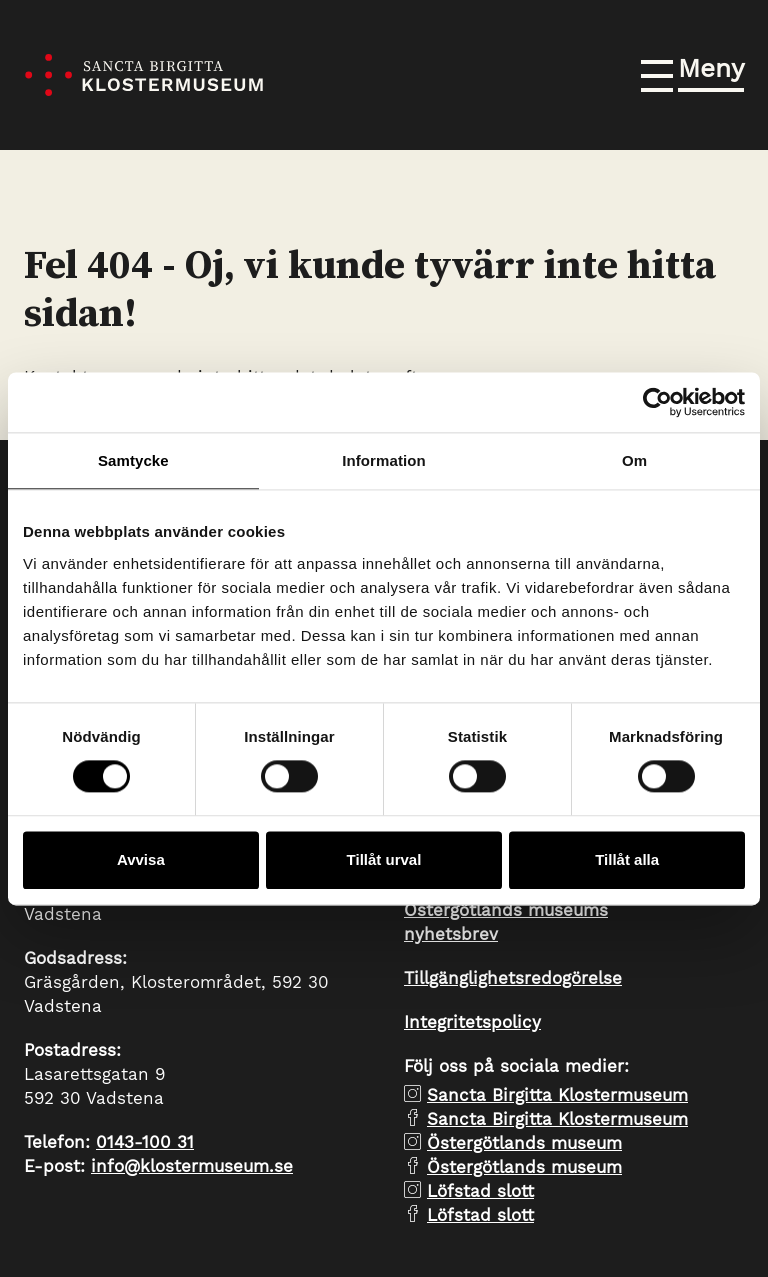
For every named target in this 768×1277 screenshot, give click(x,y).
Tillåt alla (627, 859)
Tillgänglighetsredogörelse (513, 978)
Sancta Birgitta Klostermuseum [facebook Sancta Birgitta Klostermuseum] (557, 1119)
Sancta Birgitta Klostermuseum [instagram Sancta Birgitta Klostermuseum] (557, 1095)
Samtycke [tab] (133, 460)
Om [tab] (634, 460)
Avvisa (141, 859)
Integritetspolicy (472, 1022)
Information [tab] (384, 460)
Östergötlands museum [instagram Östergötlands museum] (524, 1143)
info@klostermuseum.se (192, 1166)
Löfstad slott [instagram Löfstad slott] (480, 1191)
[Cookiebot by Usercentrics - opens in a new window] (657, 402)
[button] (692, 72)
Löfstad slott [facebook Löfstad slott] (480, 1215)
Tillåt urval (384, 859)
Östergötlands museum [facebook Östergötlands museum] (524, 1167)
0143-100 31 (145, 1142)
